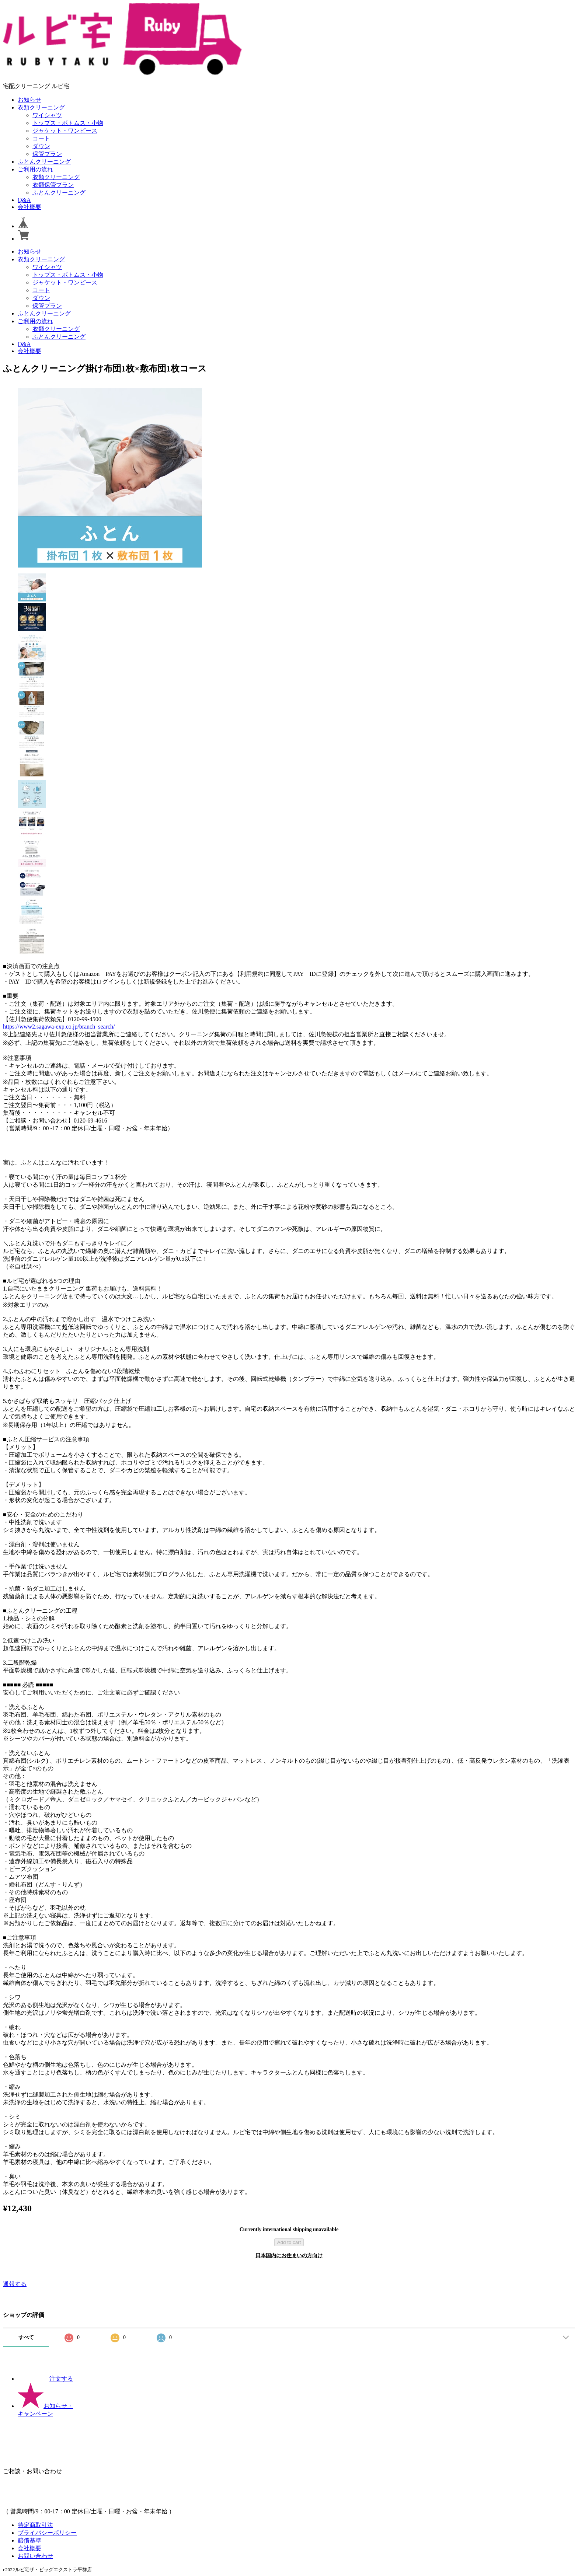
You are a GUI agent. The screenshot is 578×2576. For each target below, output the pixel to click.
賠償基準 (29, 2540)
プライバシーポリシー (47, 2533)
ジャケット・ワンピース (64, 131)
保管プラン (47, 154)
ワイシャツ (47, 115)
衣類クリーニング (41, 107)
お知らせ (29, 100)
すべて (26, 2337)
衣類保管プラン (53, 185)
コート (41, 138)
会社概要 (29, 207)
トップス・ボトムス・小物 (67, 123)
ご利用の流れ (35, 169)
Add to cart (289, 2242)
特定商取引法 (35, 2525)
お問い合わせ (35, 2556)
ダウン (41, 146)
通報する (15, 2284)
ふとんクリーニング (44, 161)
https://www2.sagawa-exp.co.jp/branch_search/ (59, 1026)
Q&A (24, 200)
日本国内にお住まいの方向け (289, 2255)
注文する (45, 2379)
